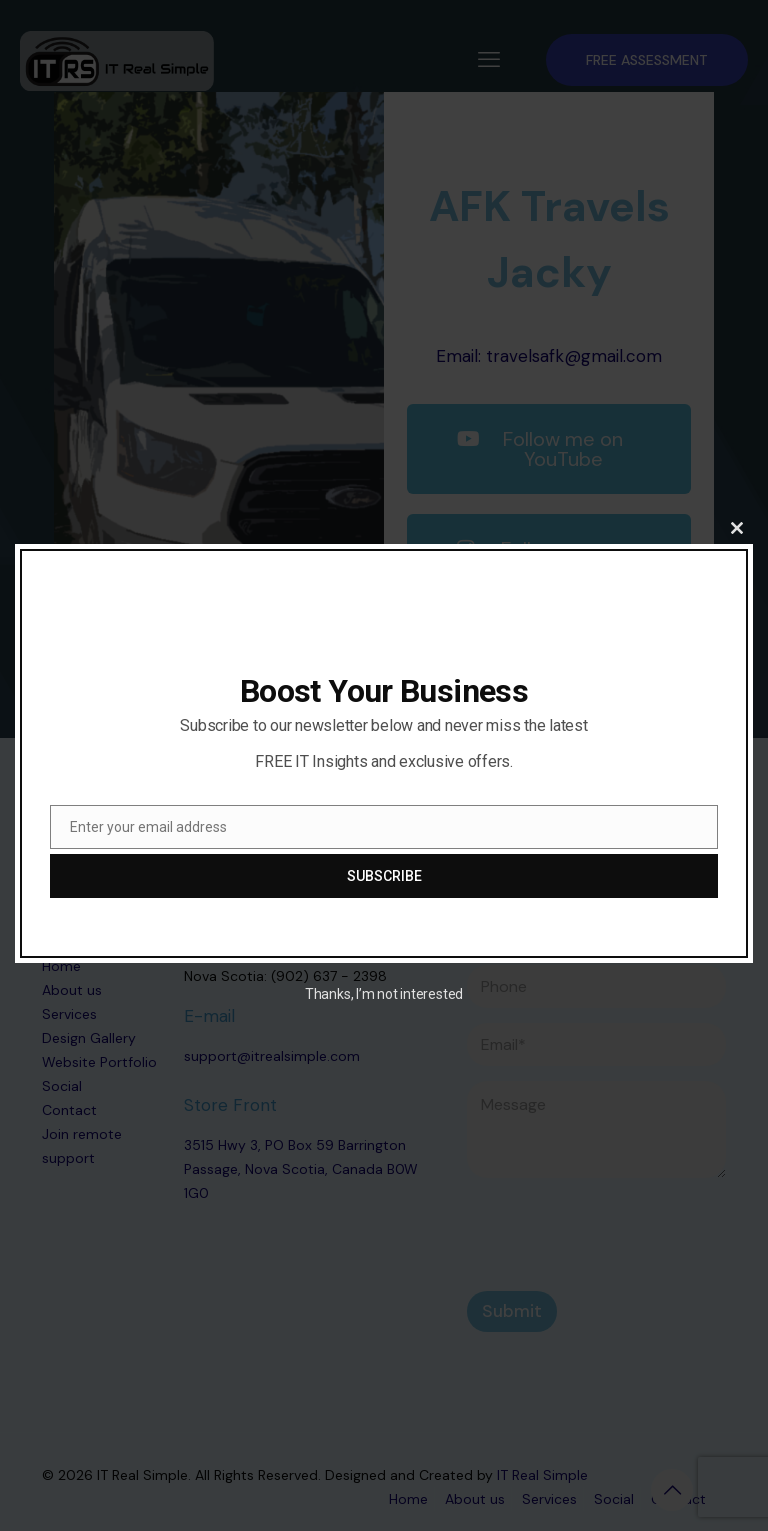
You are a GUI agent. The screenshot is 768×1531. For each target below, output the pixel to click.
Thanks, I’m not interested (384, 994)
